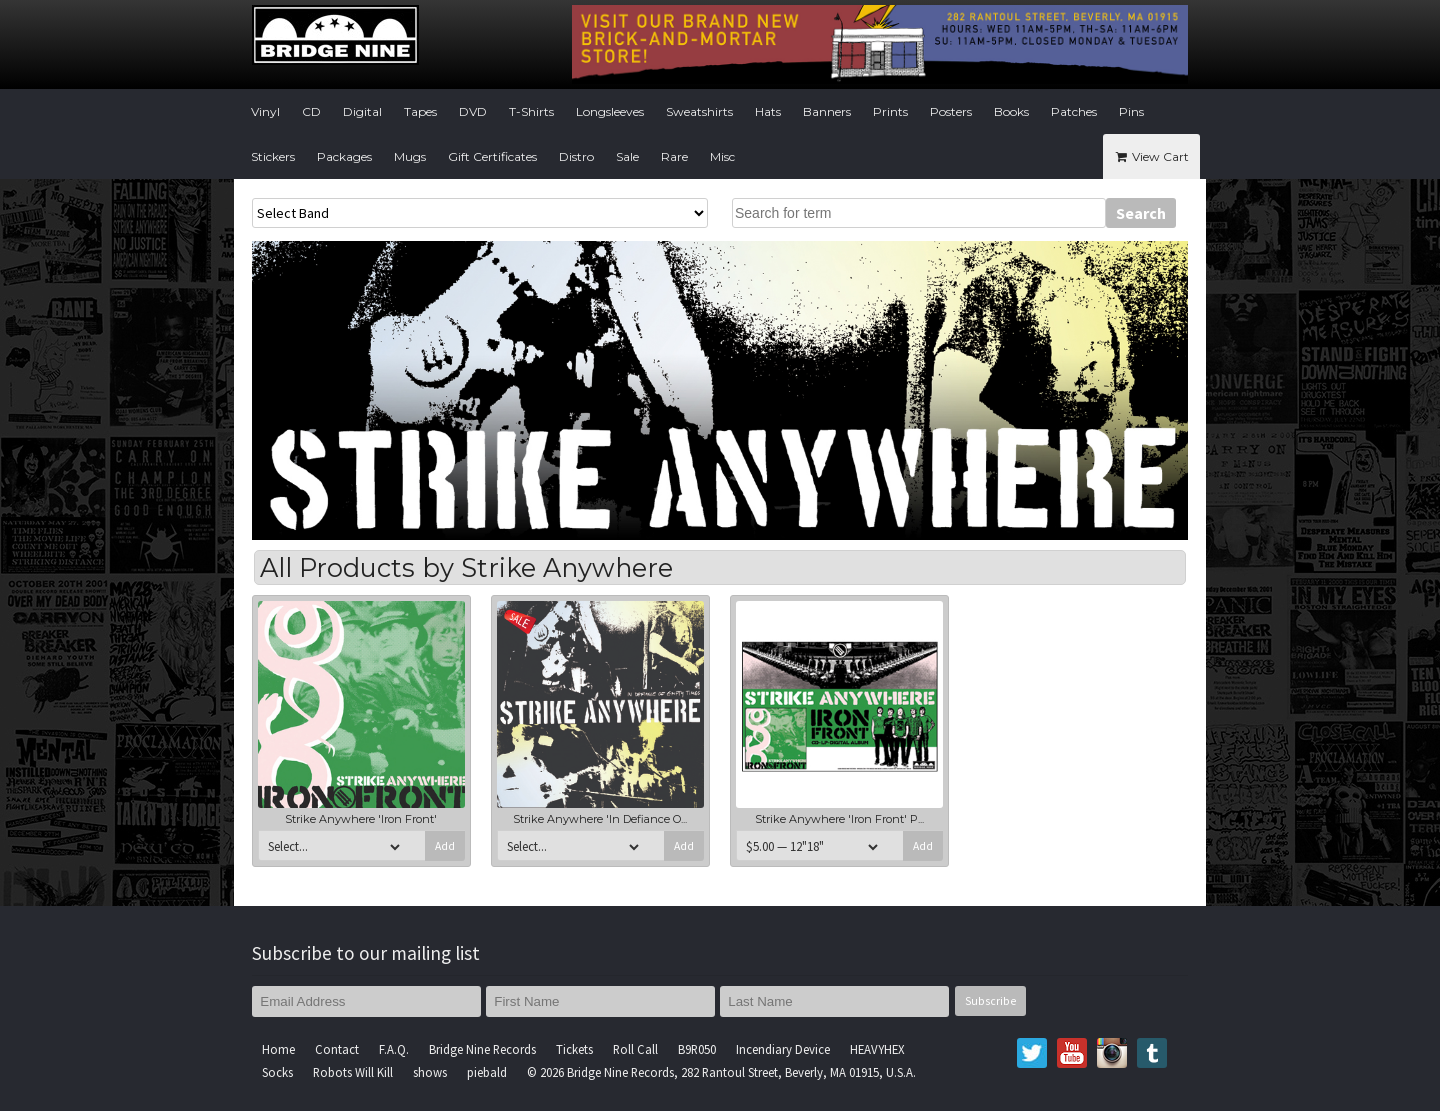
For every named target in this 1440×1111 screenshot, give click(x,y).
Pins (1131, 111)
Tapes (420, 111)
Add (445, 846)
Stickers (273, 156)
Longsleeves (610, 111)
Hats (768, 111)
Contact (337, 1049)
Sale (627, 156)
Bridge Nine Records (482, 1049)
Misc (722, 156)
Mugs (410, 156)
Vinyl (265, 111)
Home (278, 1049)
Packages (344, 156)
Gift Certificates (492, 156)
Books (1011, 111)
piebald (487, 1072)
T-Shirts (531, 111)
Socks (277, 1072)
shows (430, 1072)
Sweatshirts (699, 111)
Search (1141, 213)
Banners (827, 111)
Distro (576, 156)
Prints (890, 111)
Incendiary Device (783, 1049)
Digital (362, 111)
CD (311, 111)
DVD (473, 111)
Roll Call (635, 1049)
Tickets (574, 1049)
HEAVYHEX (877, 1049)
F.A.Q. (394, 1049)
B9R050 (697, 1049)
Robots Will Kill (353, 1072)
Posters (951, 111)
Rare (674, 156)
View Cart (1151, 156)
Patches (1074, 111)
